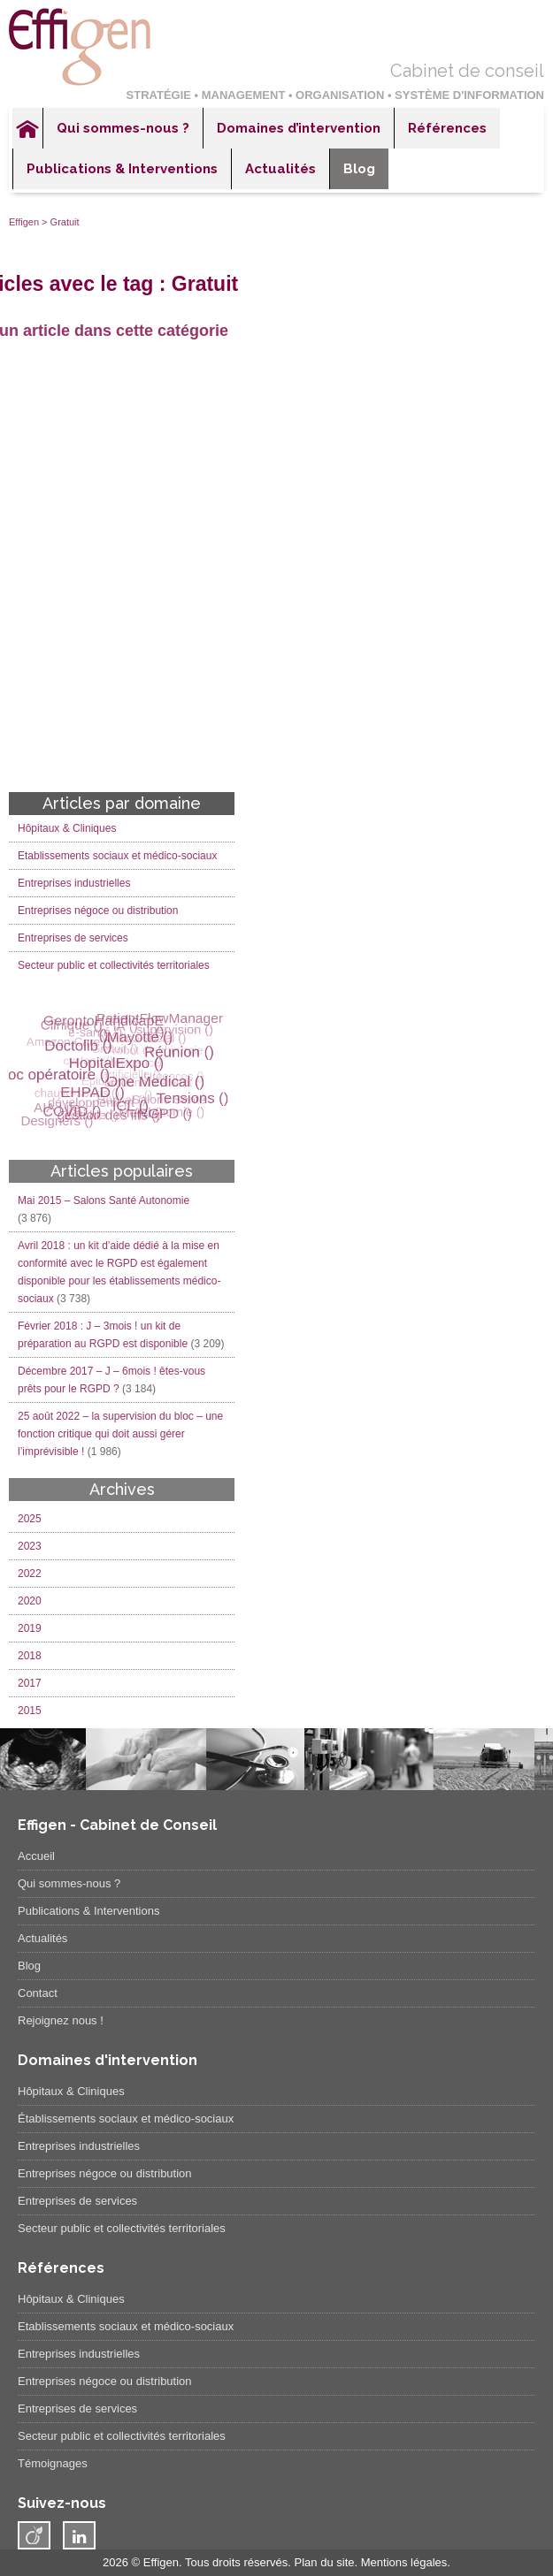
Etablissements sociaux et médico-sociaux (117, 856)
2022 (30, 1573)
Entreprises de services (73, 938)
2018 (30, 1656)
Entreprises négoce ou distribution (98, 910)
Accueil (27, 128)
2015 (30, 1710)
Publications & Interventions (122, 169)
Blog (359, 169)
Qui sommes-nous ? (123, 128)
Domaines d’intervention (298, 128)
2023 (30, 1546)
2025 (30, 1519)
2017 (30, 1683)
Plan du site (325, 2562)
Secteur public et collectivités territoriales (114, 965)
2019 (30, 1628)
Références (447, 128)
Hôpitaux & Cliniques (67, 828)
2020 (30, 1601)
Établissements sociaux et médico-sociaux (126, 2118)
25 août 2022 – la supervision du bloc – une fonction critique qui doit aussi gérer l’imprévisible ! (120, 1434)
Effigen (24, 222)
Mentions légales (404, 2562)
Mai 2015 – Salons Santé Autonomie (103, 1200)
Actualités (280, 169)
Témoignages (53, 2463)
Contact (38, 1993)
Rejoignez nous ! (61, 2020)
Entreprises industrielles (74, 883)
